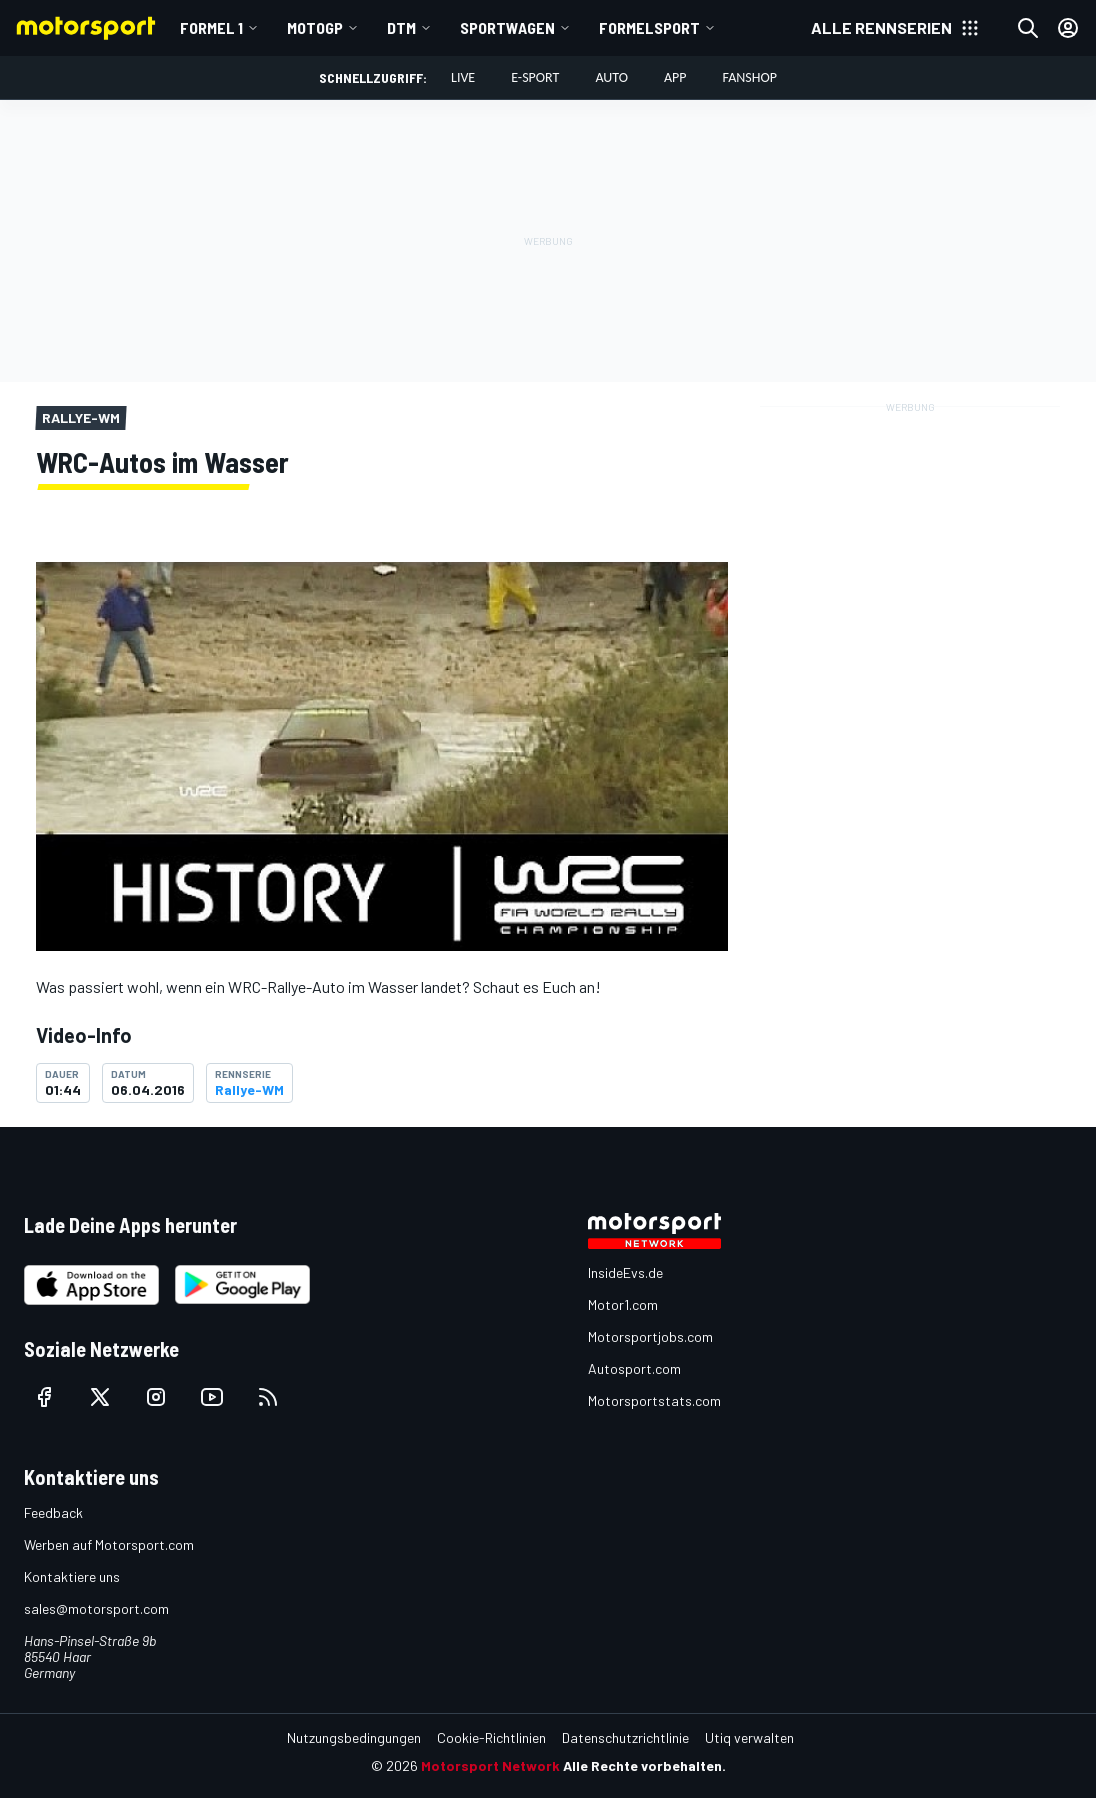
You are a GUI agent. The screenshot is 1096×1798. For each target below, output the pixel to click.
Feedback (53, 1512)
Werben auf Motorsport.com (109, 1544)
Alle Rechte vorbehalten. (644, 1765)
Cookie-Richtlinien (491, 1737)
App (675, 77)
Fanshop (750, 77)
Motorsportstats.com (654, 1400)
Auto (611, 77)
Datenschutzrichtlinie (625, 1737)
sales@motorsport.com (96, 1608)
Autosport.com (634, 1368)
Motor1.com (623, 1304)
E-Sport (535, 77)
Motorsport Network (490, 1765)
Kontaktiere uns (72, 1576)
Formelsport (649, 27)
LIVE (463, 77)
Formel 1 (211, 27)
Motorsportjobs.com (650, 1336)
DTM (401, 27)
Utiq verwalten (749, 1737)
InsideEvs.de (625, 1272)
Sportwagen (507, 27)
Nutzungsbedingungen (354, 1737)
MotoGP (315, 27)
